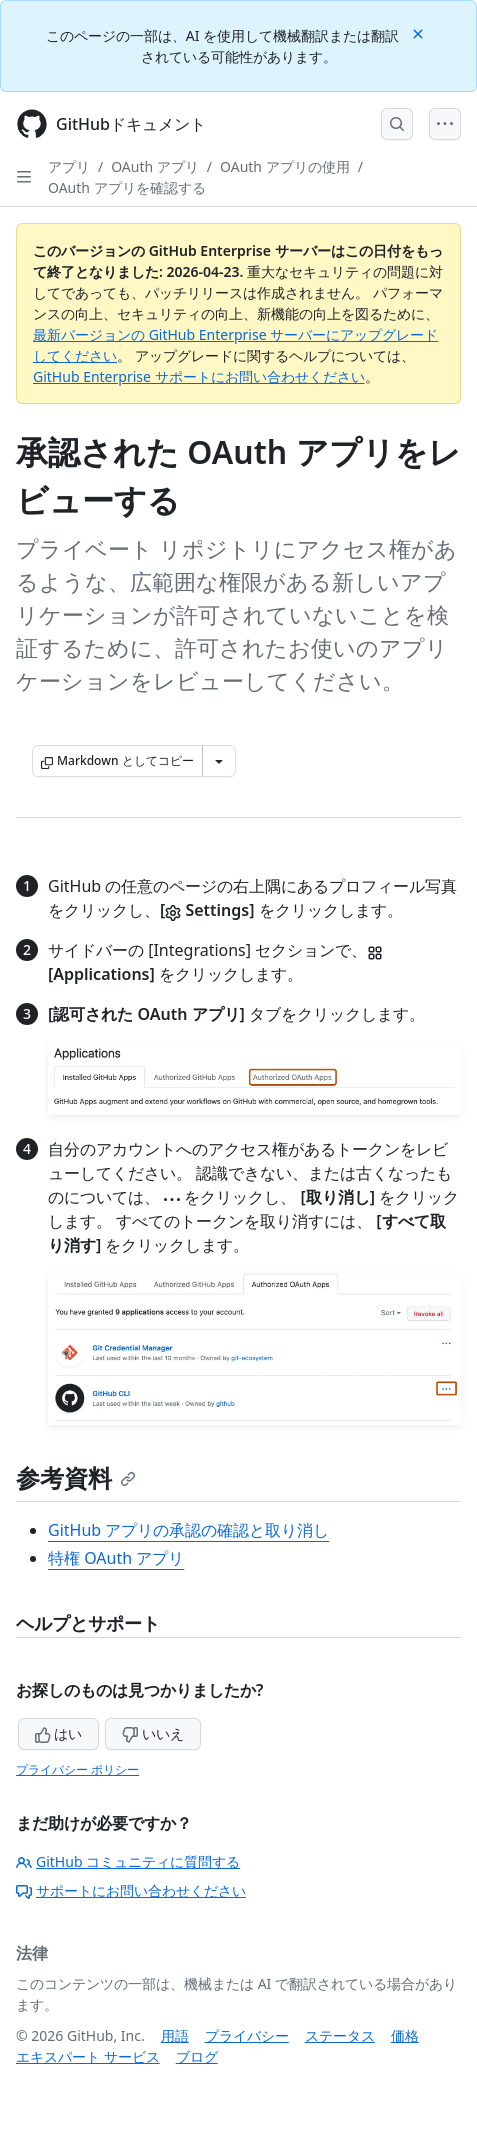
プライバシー (247, 2035)
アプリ (69, 166)
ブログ (197, 2056)
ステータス (340, 2035)
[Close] (420, 32)
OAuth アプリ (155, 166)
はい (59, 1733)
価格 (405, 2035)
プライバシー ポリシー (77, 1769)
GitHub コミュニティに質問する (128, 1861)
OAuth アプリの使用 (285, 166)
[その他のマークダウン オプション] (219, 761)
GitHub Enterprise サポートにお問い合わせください (199, 376)
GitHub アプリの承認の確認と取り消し (188, 1530)
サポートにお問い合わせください (131, 1890)
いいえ (153, 1733)
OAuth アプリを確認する (127, 187)
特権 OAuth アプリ (116, 1558)
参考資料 (76, 1477)
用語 (175, 2035)
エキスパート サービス (88, 2056)
